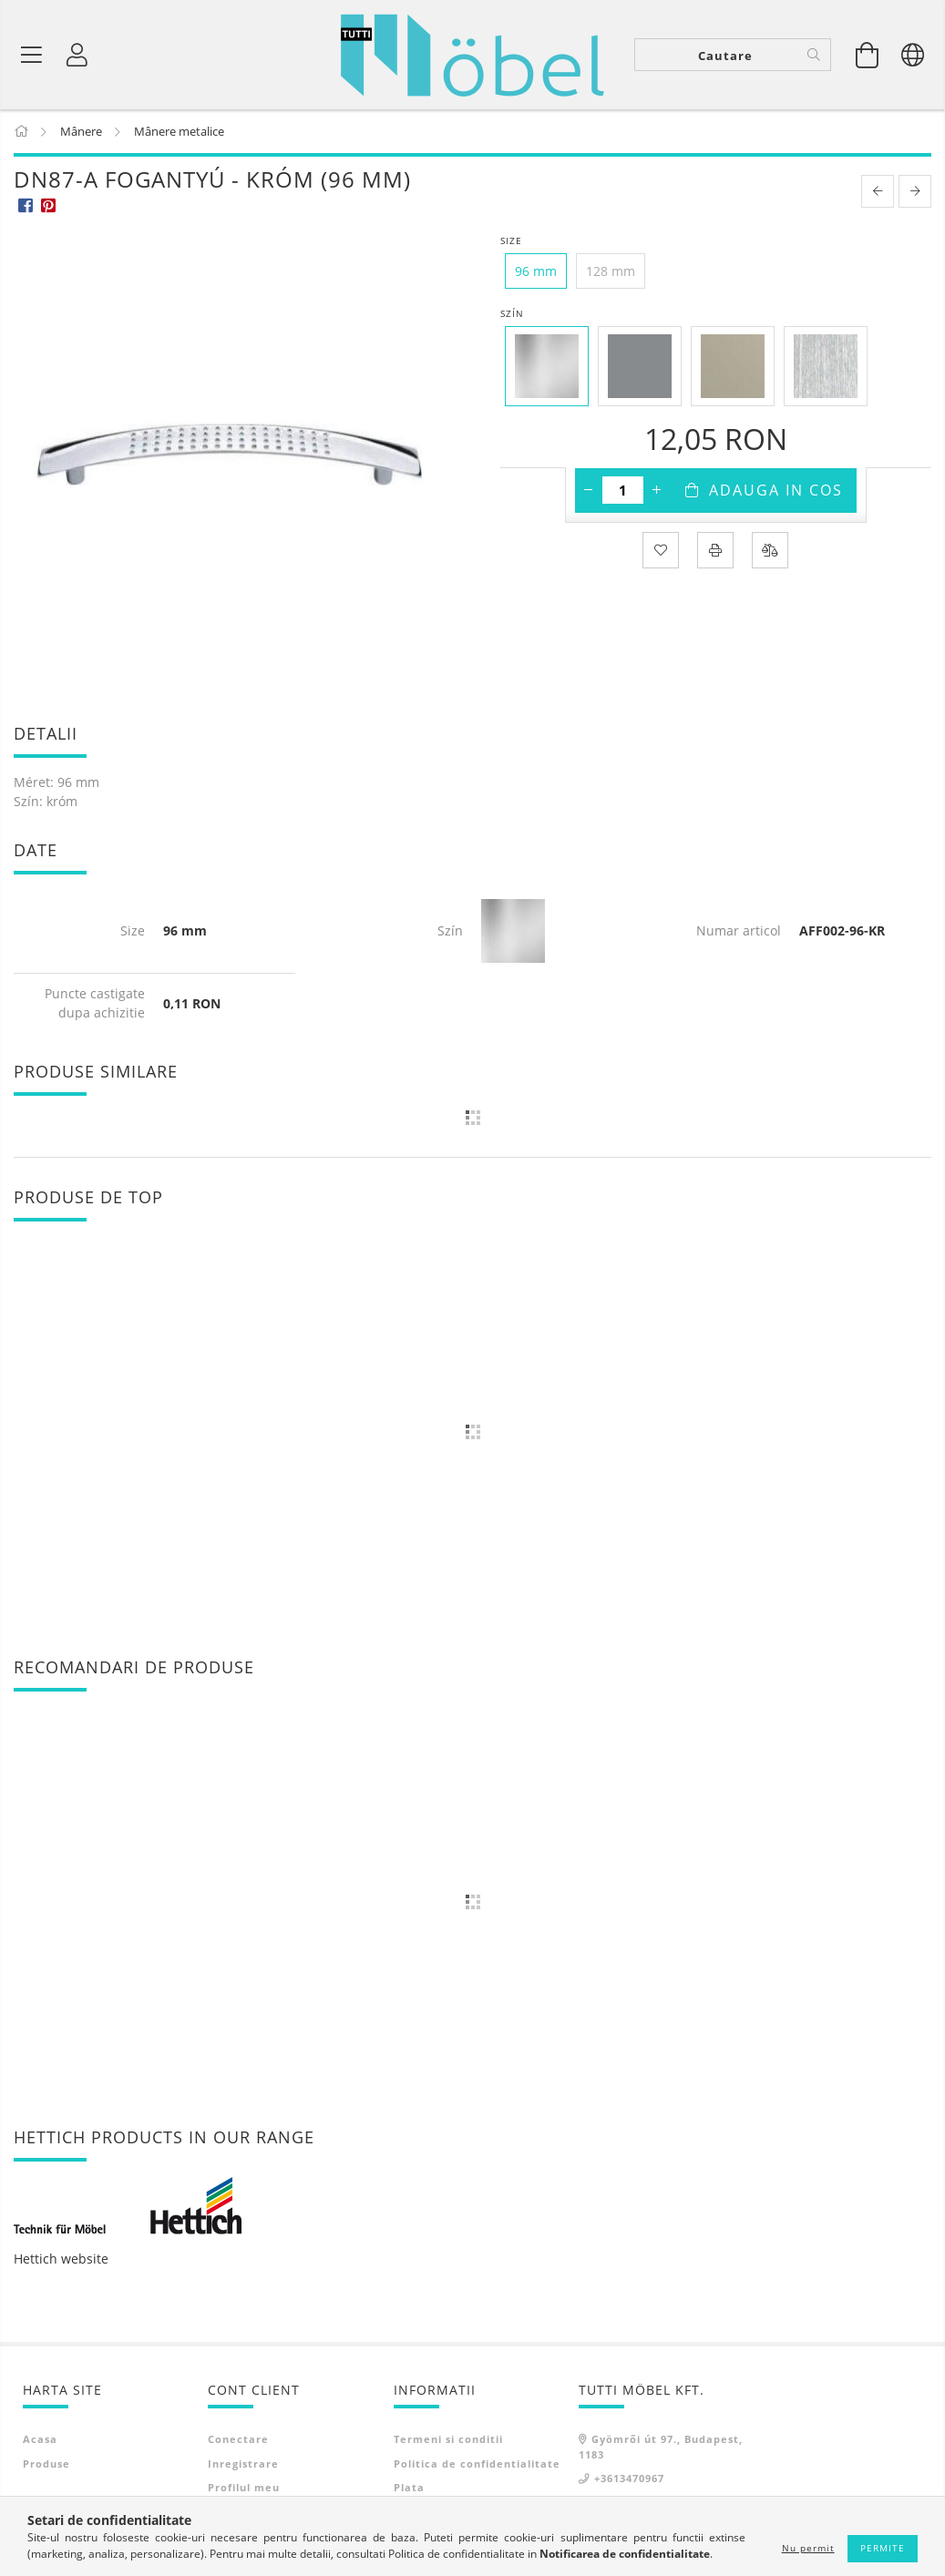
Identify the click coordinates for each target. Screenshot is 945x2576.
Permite (882, 2547)
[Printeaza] (715, 550)
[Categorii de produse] (32, 54)
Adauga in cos (776, 490)
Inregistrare (243, 2463)
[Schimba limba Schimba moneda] (913, 54)
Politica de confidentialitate (477, 2463)
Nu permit (808, 2547)
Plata (409, 2487)
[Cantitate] (622, 490)
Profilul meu (244, 2487)
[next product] (915, 191)
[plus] (657, 490)
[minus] (588, 490)
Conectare (238, 2439)
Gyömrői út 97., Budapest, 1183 (661, 2446)
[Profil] (77, 54)
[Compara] (770, 550)
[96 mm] (536, 271)
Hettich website (61, 2258)
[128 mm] (610, 271)
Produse (46, 2463)
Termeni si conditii (448, 2439)
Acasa (40, 2439)
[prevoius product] (877, 191)
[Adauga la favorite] (660, 550)
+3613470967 (629, 2478)
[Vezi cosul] (867, 54)
